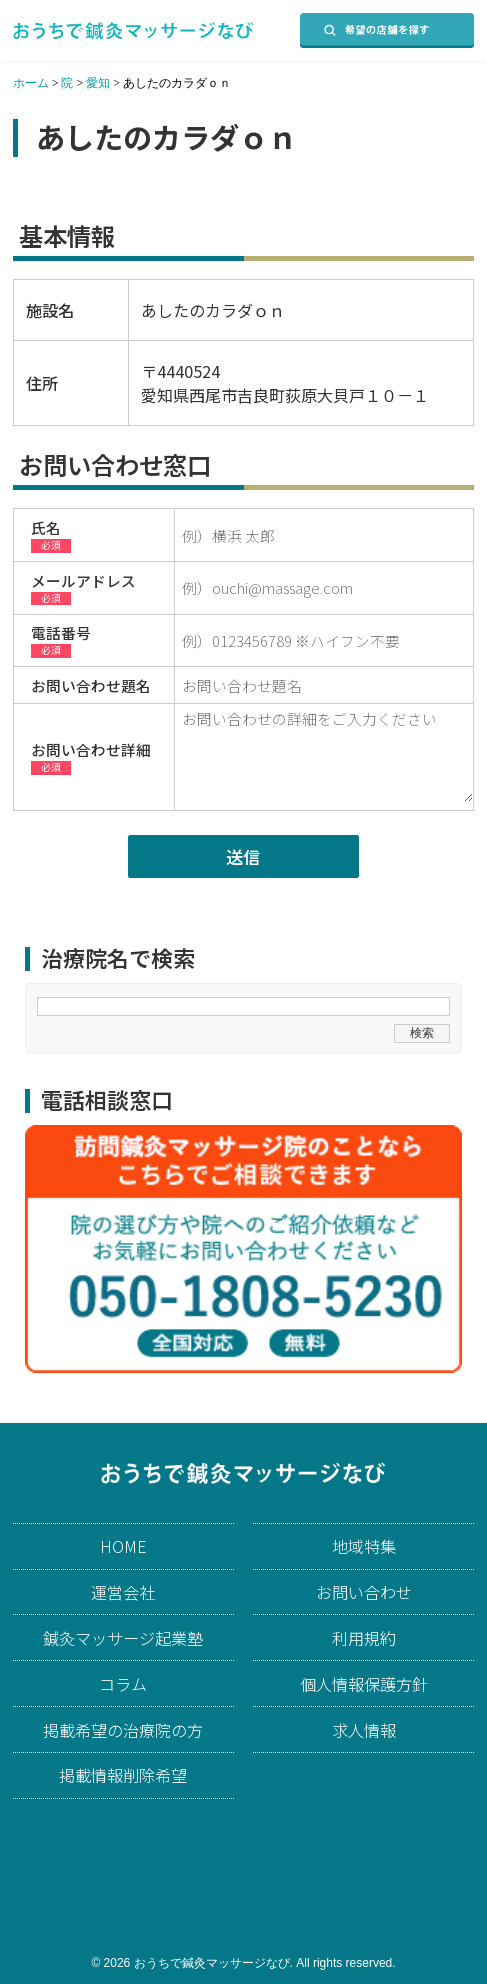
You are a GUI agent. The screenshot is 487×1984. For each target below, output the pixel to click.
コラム (123, 1684)
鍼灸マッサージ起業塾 (123, 1638)
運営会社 (123, 1592)
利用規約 (364, 1638)
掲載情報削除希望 (123, 1775)
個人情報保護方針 (364, 1684)
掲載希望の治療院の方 (123, 1730)
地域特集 (364, 1546)
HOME (123, 1546)
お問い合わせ (364, 1592)
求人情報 (364, 1730)
